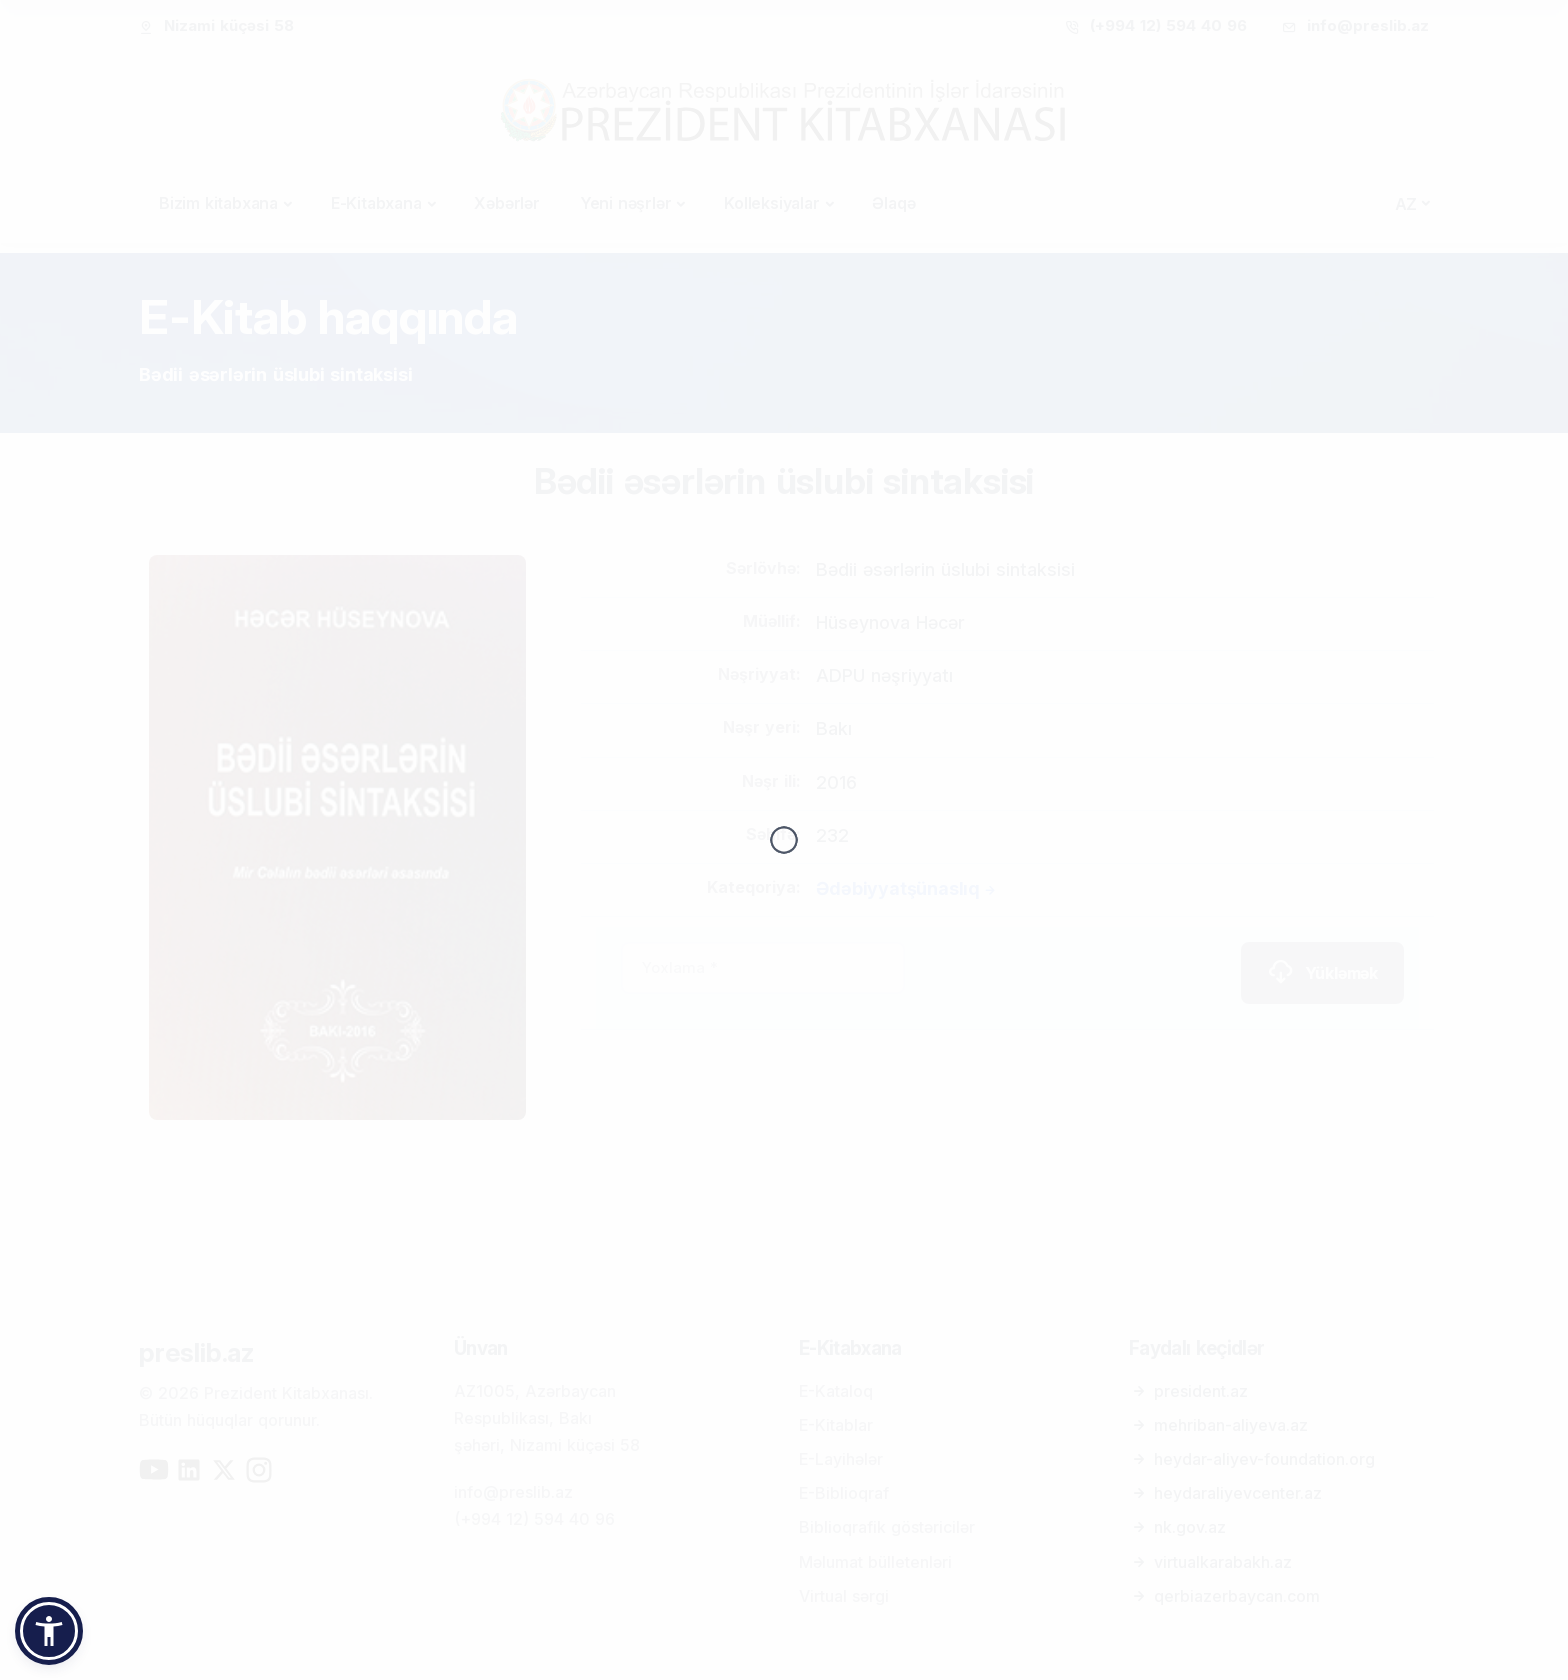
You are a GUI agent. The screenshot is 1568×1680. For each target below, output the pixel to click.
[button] (49, 1631)
